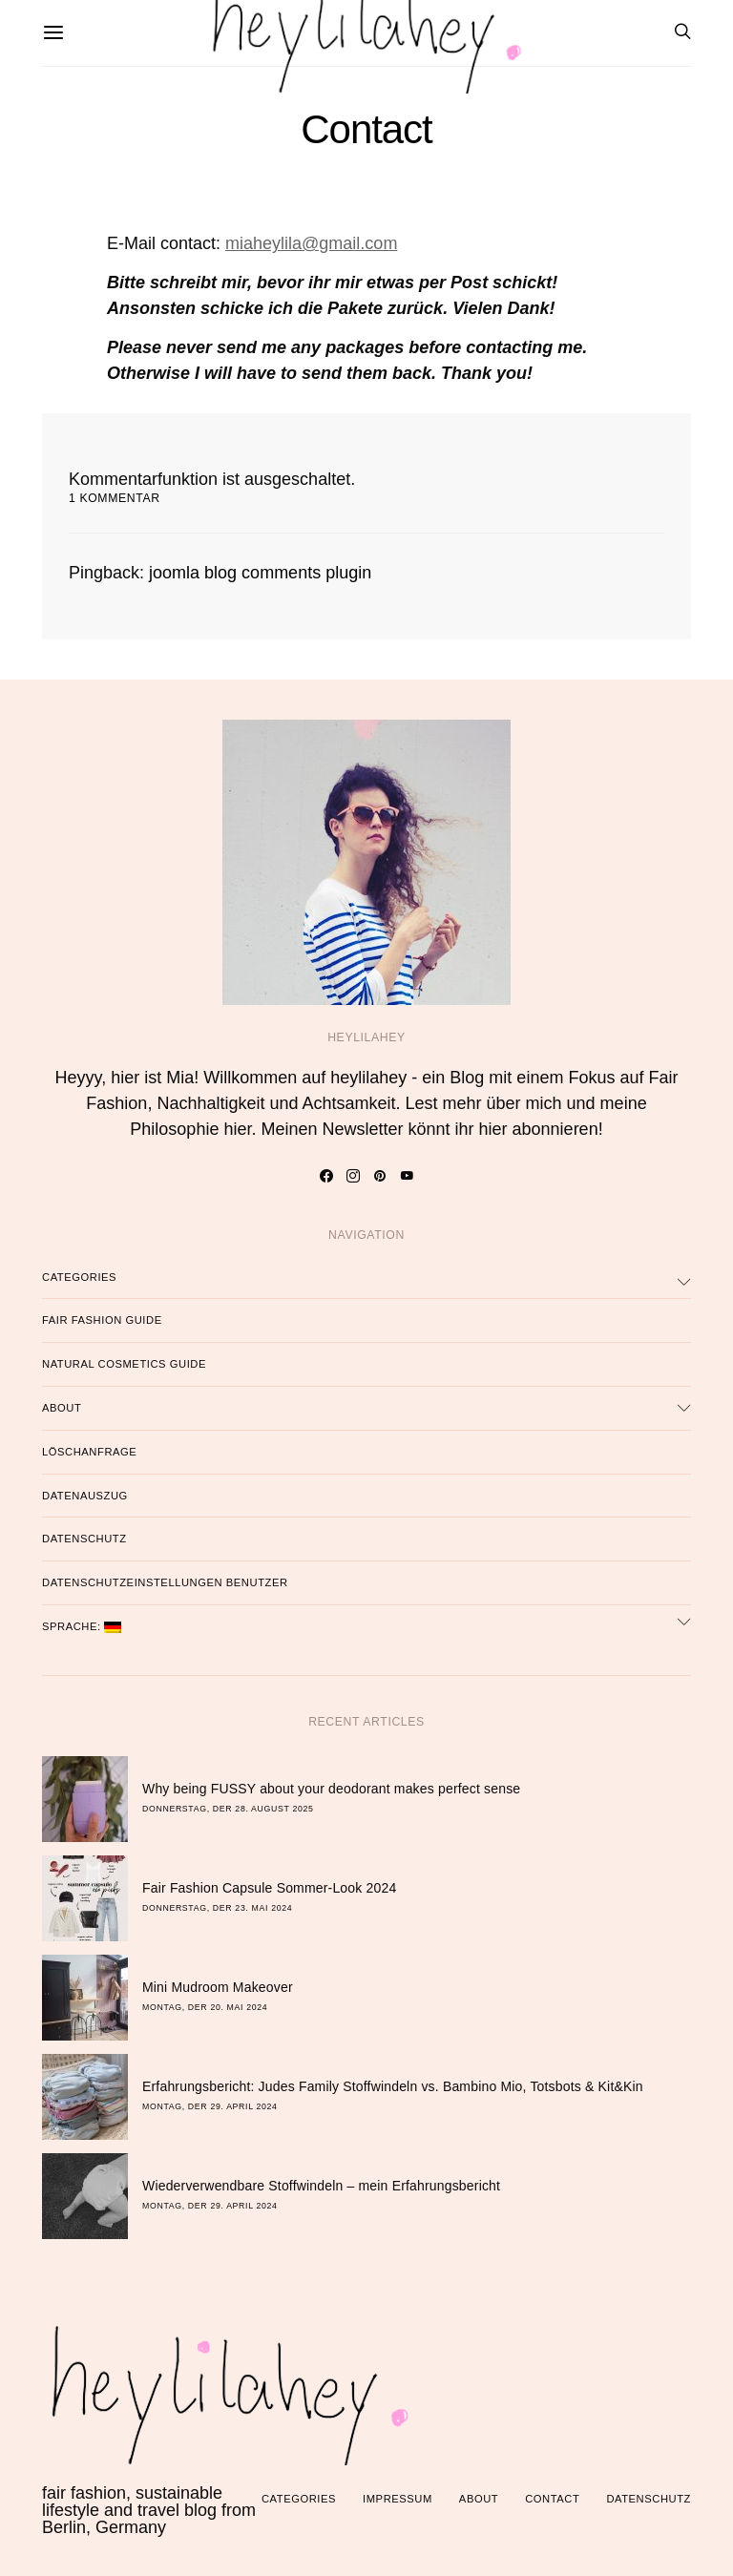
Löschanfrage (89, 1451)
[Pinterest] (380, 1176)
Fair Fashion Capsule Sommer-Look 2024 (269, 1887)
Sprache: (81, 1627)
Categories (79, 1277)
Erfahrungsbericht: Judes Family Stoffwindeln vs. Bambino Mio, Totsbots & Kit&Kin (392, 2086)
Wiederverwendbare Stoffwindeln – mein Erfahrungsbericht (321, 2185)
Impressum (397, 2498)
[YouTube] (407, 1176)
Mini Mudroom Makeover (217, 1987)
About (61, 1408)
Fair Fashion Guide (102, 1320)
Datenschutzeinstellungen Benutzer (165, 1582)
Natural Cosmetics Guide (124, 1364)
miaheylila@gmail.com (311, 243)
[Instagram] (354, 1176)
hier (237, 1129)
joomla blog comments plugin (260, 572)
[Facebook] (327, 1176)
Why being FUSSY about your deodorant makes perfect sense (331, 1788)
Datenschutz (84, 1538)
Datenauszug (85, 1495)
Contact (552, 2498)
